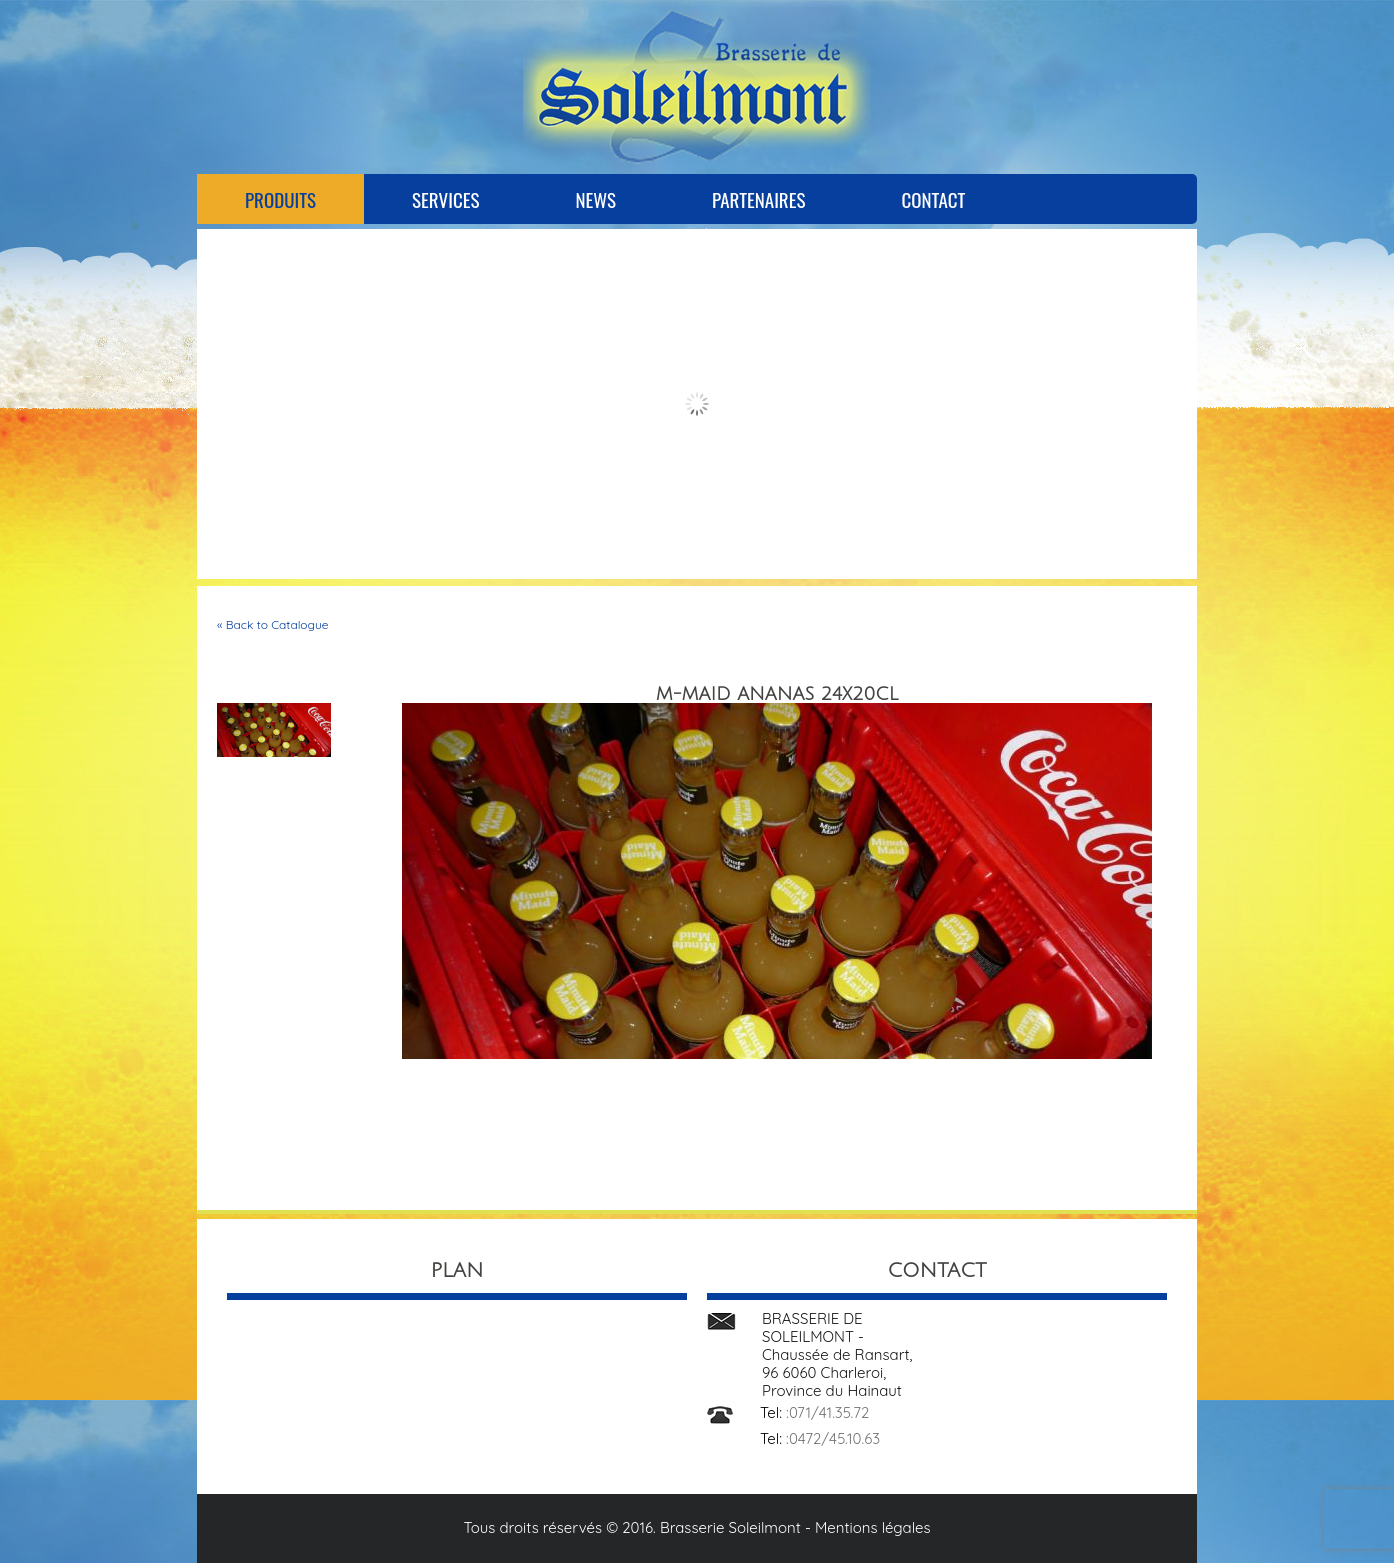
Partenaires (758, 199)
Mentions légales (873, 1527)
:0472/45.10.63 (833, 1438)
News (595, 199)
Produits (280, 199)
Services (445, 199)
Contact (933, 199)
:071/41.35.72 (827, 1412)
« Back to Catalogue (273, 624)
